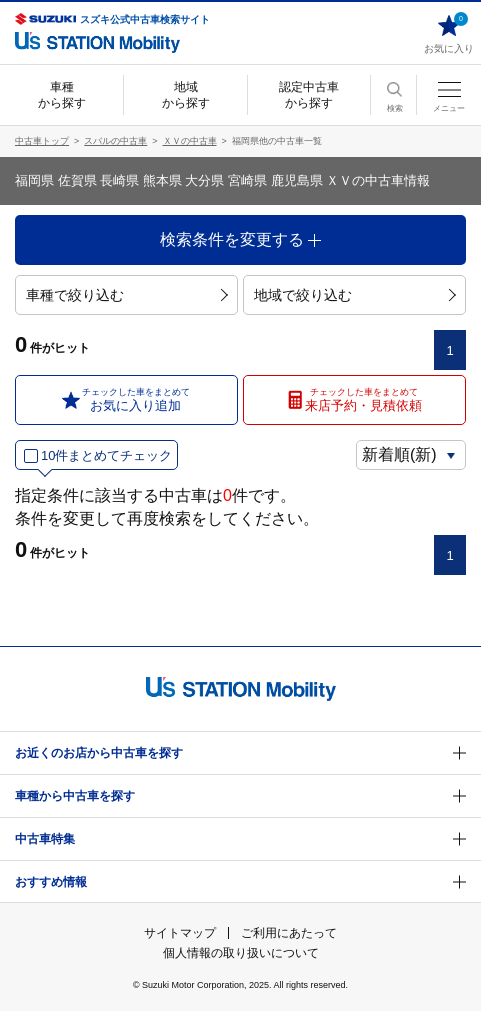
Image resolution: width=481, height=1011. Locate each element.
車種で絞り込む (127, 295)
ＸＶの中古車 (190, 141)
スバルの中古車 (115, 141)
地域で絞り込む (355, 295)
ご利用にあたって (289, 933)
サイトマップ (180, 933)
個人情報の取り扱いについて (241, 953)
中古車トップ (42, 141)
